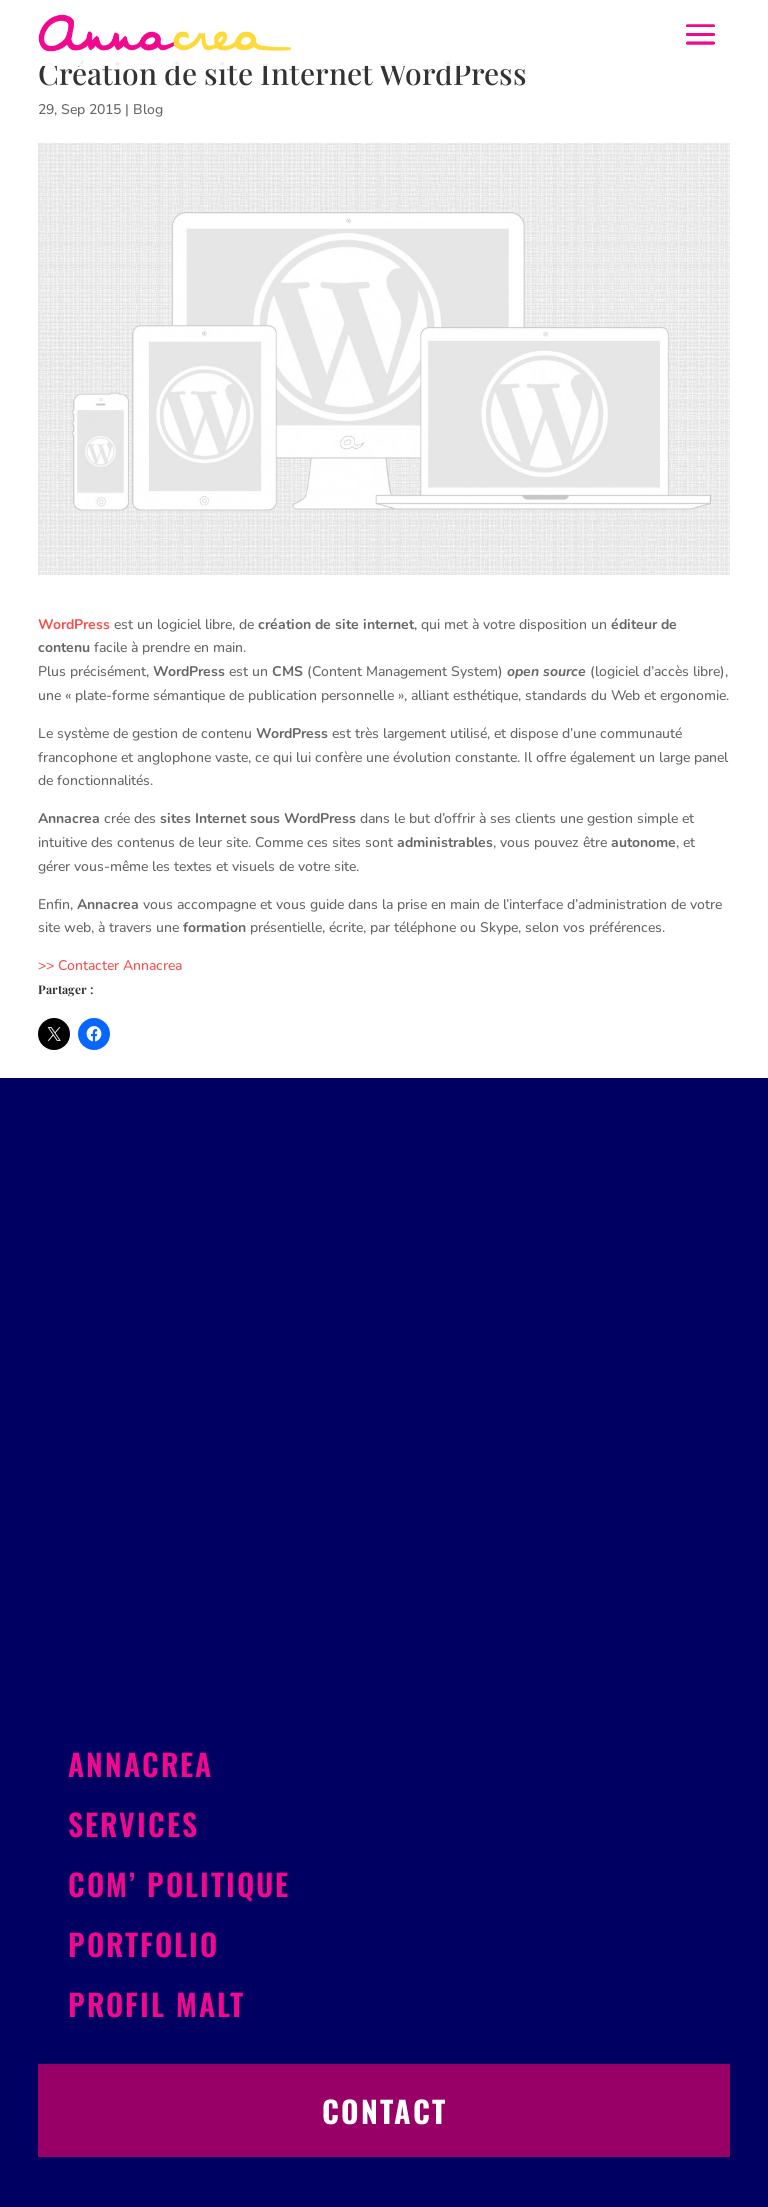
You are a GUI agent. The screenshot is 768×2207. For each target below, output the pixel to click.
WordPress (74, 624)
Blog (148, 109)
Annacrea (140, 1763)
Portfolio (143, 1943)
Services (133, 1823)
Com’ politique (179, 1883)
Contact (384, 2110)
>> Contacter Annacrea (110, 965)
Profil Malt (156, 2003)
